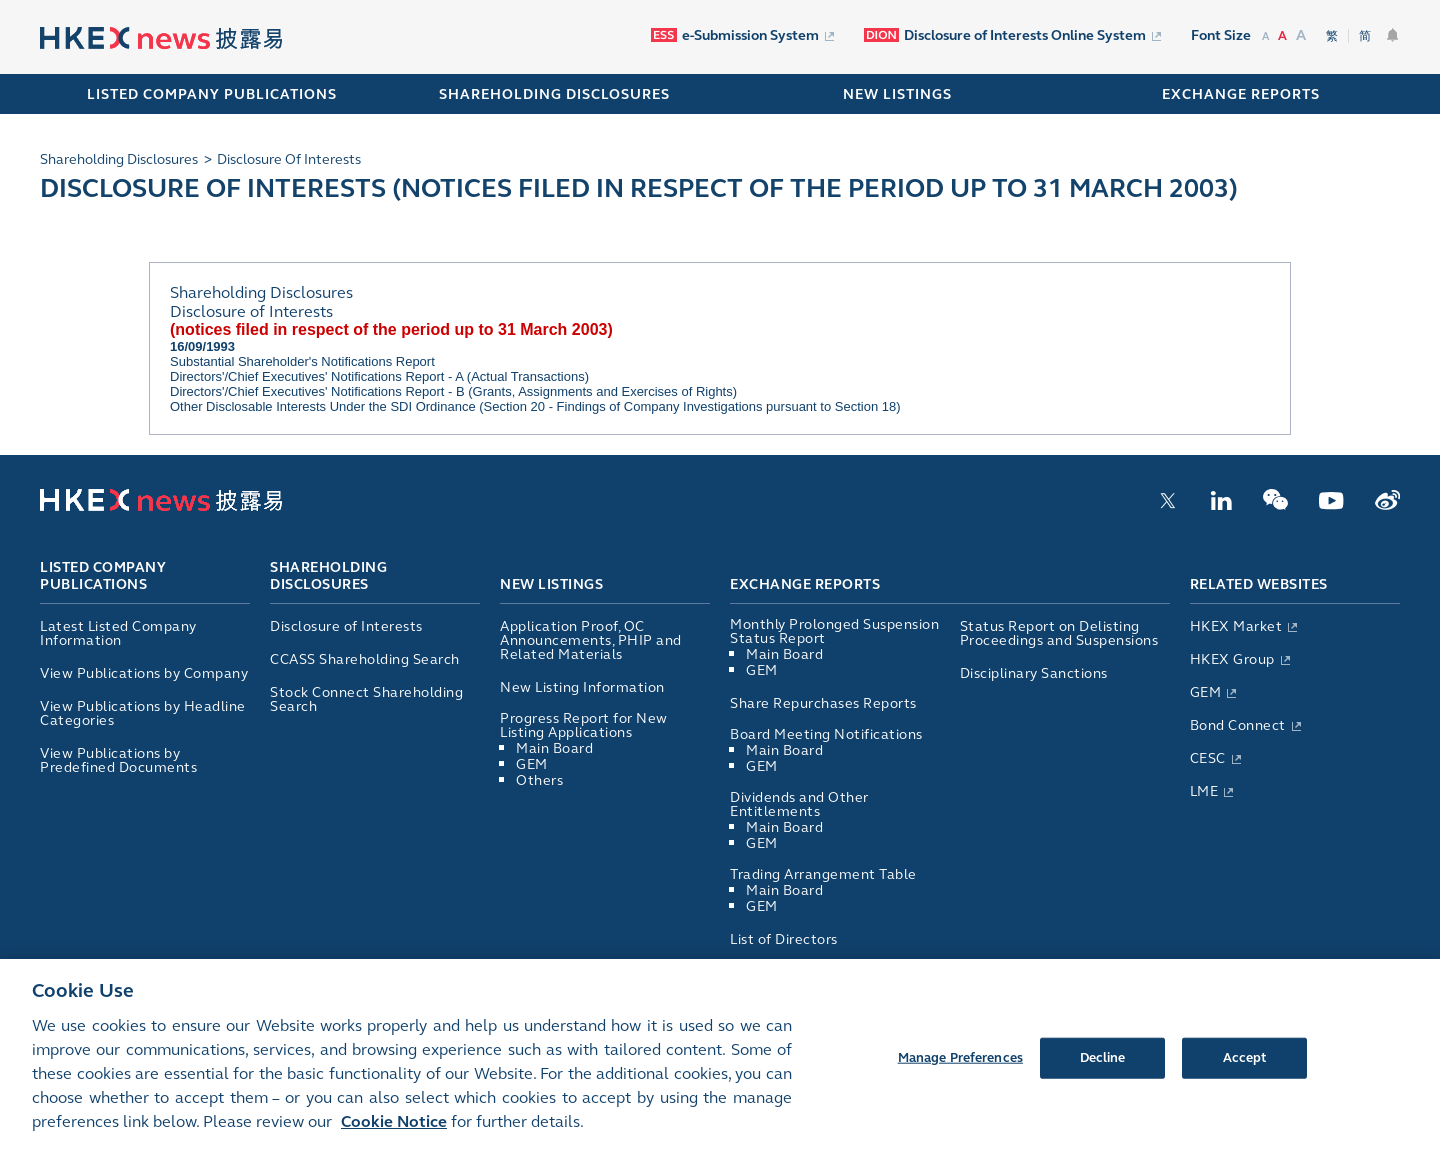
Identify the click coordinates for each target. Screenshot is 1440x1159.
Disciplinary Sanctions (1034, 673)
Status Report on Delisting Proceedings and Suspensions (1059, 633)
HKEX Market (1236, 626)
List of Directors (784, 939)
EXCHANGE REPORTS (1241, 94)
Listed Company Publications (212, 94)
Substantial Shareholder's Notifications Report (302, 361)
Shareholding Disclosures (328, 577)
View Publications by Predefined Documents (118, 760)
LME (1204, 791)
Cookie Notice (394, 1140)
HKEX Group (1232, 659)
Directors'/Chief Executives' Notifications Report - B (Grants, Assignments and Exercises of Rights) (453, 391)
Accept (1245, 1076)
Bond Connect (1238, 725)
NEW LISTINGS (897, 94)
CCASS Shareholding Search (365, 659)
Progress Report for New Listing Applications (584, 725)
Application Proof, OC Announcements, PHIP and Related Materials (591, 640)
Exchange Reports (805, 584)
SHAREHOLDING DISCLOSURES (554, 94)
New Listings (551, 584)
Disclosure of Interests (346, 626)
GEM (532, 764)
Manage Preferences (960, 1076)
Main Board (554, 748)
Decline (1103, 1076)
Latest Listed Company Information (118, 633)
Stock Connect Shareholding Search (366, 699)
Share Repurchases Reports (823, 703)
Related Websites (1259, 584)
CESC (1208, 758)
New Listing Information (582, 687)
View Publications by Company (144, 673)
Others (539, 780)
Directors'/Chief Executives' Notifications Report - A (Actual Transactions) (379, 376)
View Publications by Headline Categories (143, 713)
